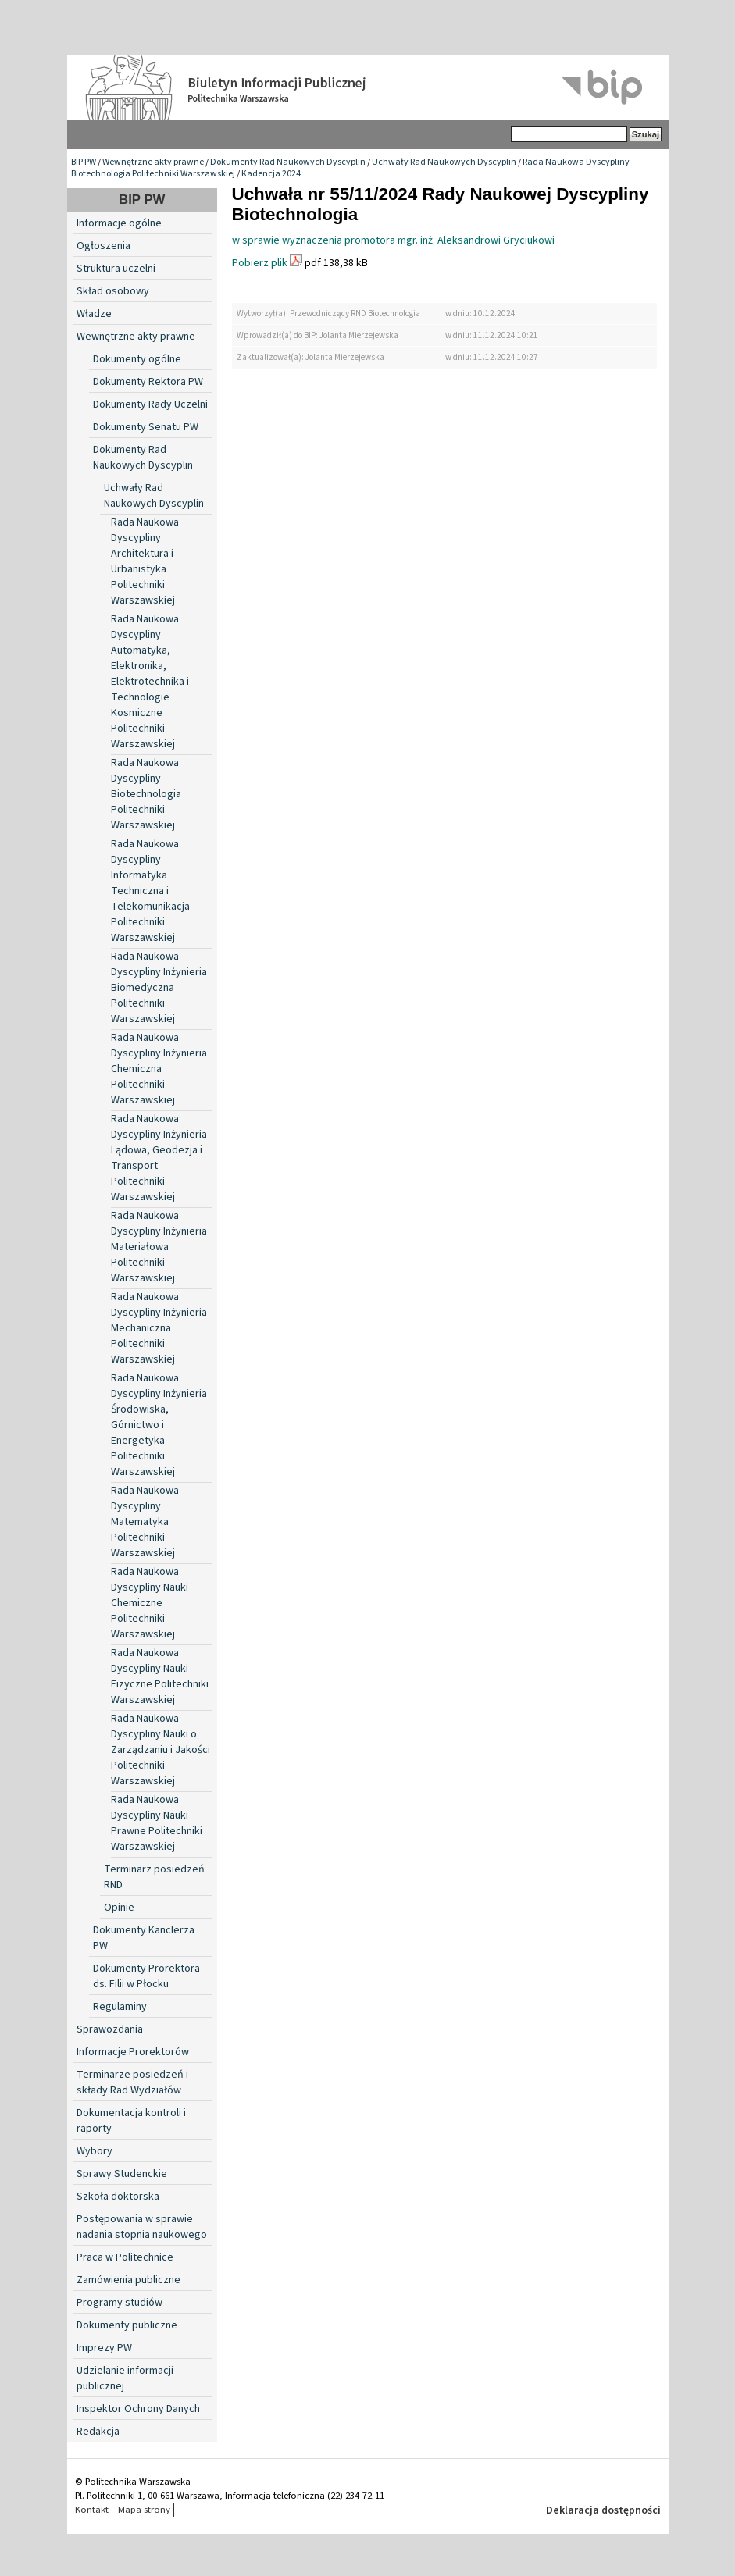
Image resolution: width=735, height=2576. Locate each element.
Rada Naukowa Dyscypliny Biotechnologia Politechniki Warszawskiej (146, 794)
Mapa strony (144, 2510)
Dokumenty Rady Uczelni (150, 404)
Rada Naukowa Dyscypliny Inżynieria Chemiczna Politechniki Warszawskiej (159, 1069)
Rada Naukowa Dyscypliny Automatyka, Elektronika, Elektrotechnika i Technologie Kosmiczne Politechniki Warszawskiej (150, 681)
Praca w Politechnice (125, 2257)
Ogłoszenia (103, 246)
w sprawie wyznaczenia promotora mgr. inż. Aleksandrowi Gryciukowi (393, 240)
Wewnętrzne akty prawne (153, 162)
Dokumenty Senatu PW (145, 427)
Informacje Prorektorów (133, 2052)
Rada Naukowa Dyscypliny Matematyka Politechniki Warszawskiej (145, 1522)
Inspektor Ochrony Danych (138, 2409)
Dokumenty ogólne (137, 359)
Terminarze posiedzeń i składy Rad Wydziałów (132, 2082)
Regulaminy (120, 2007)
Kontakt (92, 2510)
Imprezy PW (104, 2348)
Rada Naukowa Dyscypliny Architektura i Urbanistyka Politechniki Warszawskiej (145, 561)
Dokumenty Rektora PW (148, 382)
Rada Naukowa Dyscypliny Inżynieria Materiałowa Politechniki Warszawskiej (159, 1247)
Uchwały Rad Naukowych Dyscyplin (444, 162)
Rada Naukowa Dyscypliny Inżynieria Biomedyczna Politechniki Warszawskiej (159, 988)
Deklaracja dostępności (603, 2510)
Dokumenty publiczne (127, 2325)
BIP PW (83, 162)
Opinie (119, 1907)
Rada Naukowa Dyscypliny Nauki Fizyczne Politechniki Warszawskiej (160, 1676)
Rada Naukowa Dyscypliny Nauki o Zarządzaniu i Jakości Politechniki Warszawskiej (160, 1750)
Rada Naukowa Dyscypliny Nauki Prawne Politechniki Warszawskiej (156, 1823)
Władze (94, 314)
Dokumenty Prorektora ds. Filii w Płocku (146, 1976)
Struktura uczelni (116, 268)
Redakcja (98, 2431)
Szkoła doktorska (118, 2196)
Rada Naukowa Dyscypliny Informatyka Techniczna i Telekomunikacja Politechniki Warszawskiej (150, 891)
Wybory (94, 2151)
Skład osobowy (113, 291)
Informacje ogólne (119, 223)
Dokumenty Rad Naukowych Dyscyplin (288, 162)
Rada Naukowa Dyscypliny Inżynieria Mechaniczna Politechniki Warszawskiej (159, 1328)
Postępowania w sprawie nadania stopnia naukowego (142, 2227)
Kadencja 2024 (271, 173)
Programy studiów (119, 2303)
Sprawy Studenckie (122, 2174)
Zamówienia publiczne (128, 2280)
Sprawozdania (110, 2029)
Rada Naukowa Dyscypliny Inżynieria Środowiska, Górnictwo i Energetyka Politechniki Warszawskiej (159, 1425)
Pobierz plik (259, 263)
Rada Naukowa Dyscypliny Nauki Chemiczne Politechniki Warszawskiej (149, 1603)
